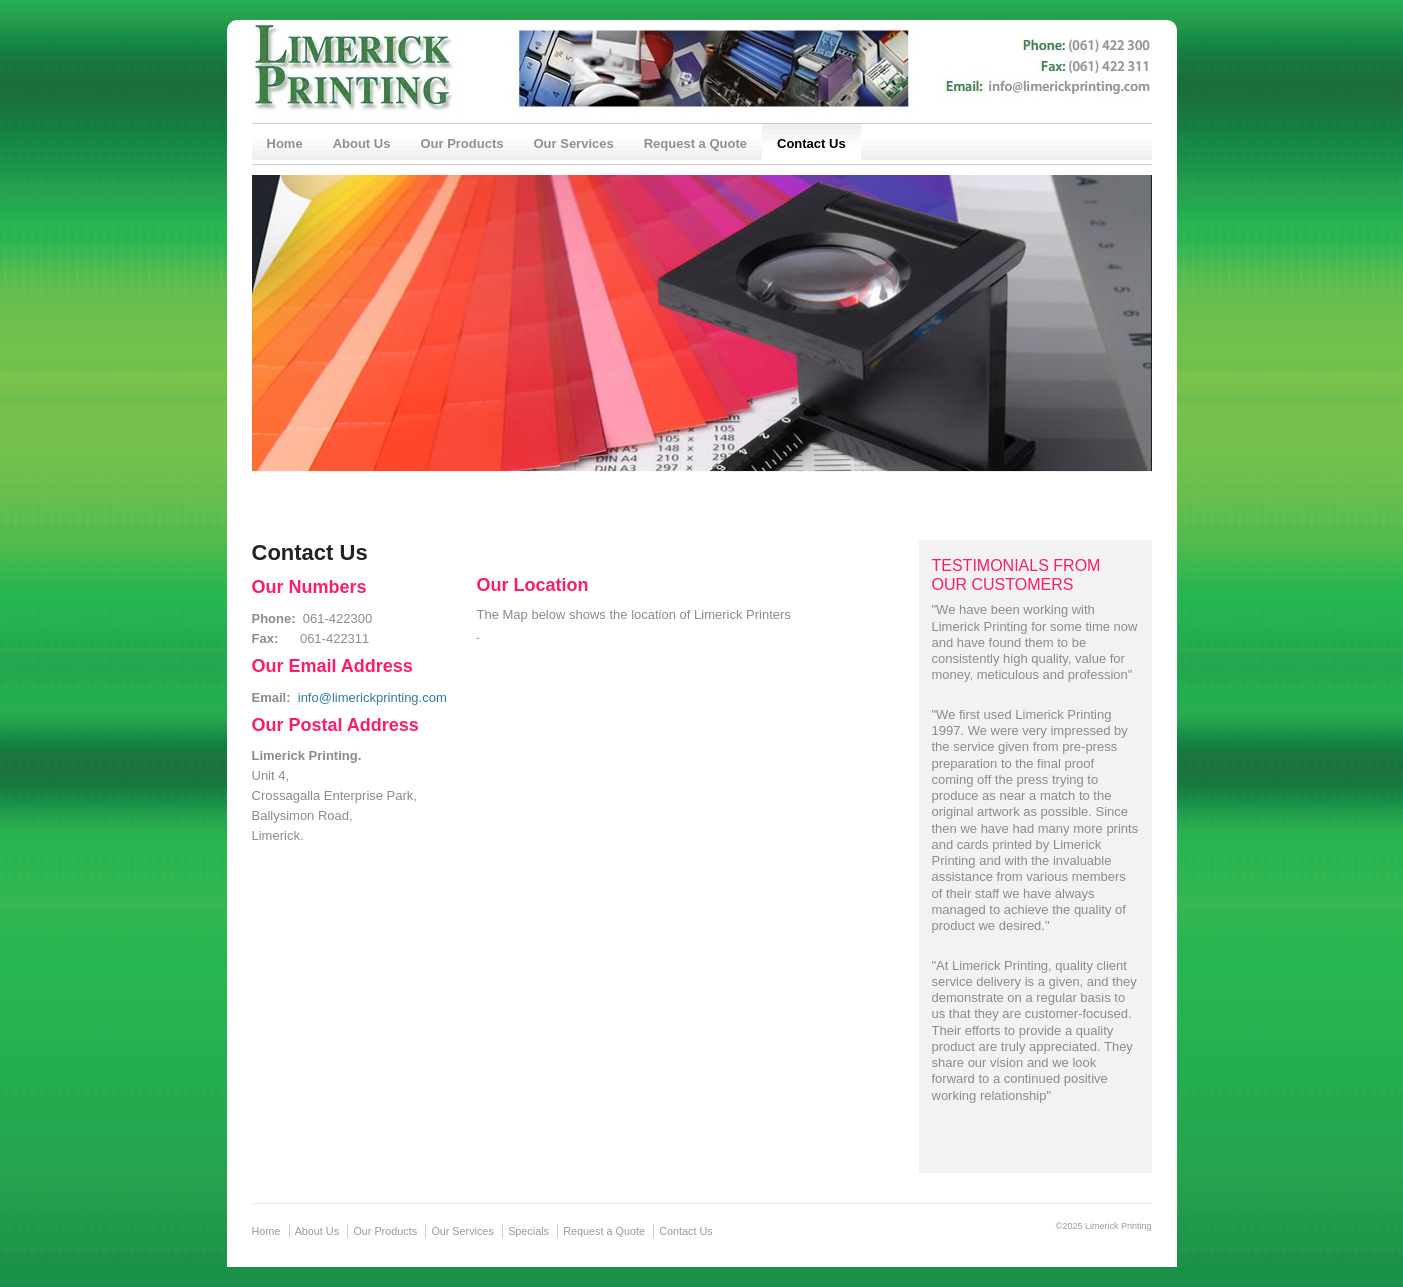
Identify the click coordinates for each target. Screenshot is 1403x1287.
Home (285, 143)
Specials (528, 1231)
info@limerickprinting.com (372, 697)
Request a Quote (695, 143)
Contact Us (811, 143)
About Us (362, 143)
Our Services (573, 143)
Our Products (461, 143)
